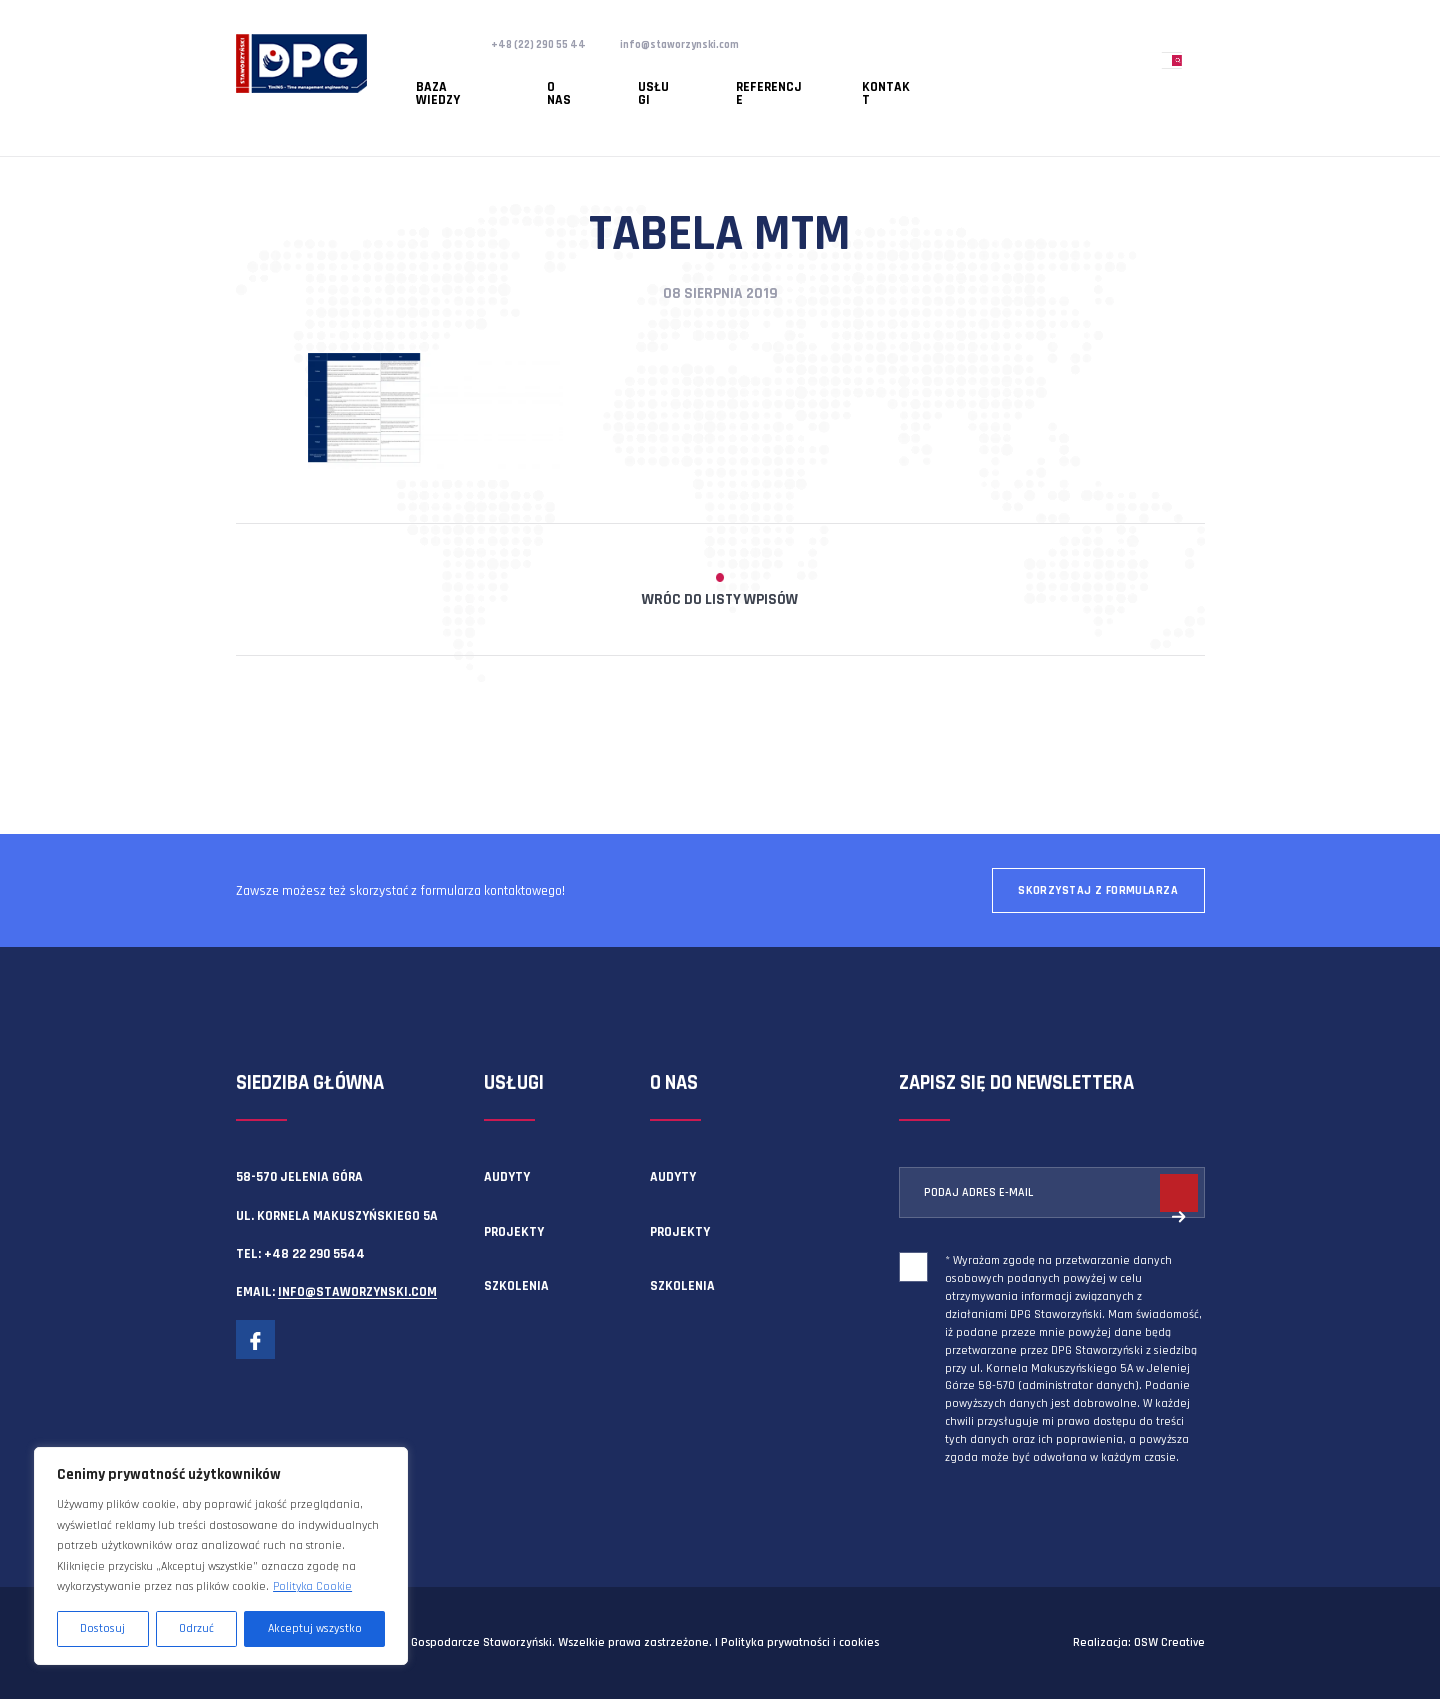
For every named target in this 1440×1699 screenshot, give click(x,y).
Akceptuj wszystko (315, 1628)
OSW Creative (1169, 1642)
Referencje (666, 75)
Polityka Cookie (312, 1586)
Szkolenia (516, 1286)
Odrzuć (196, 1628)
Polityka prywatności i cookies (800, 1642)
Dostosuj (102, 1628)
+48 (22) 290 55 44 (547, 44)
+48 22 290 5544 (314, 1254)
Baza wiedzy (436, 75)
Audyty (507, 1177)
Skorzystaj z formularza (1098, 890)
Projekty (514, 1232)
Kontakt (756, 75)
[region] (221, 1556)
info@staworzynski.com (708, 44)
